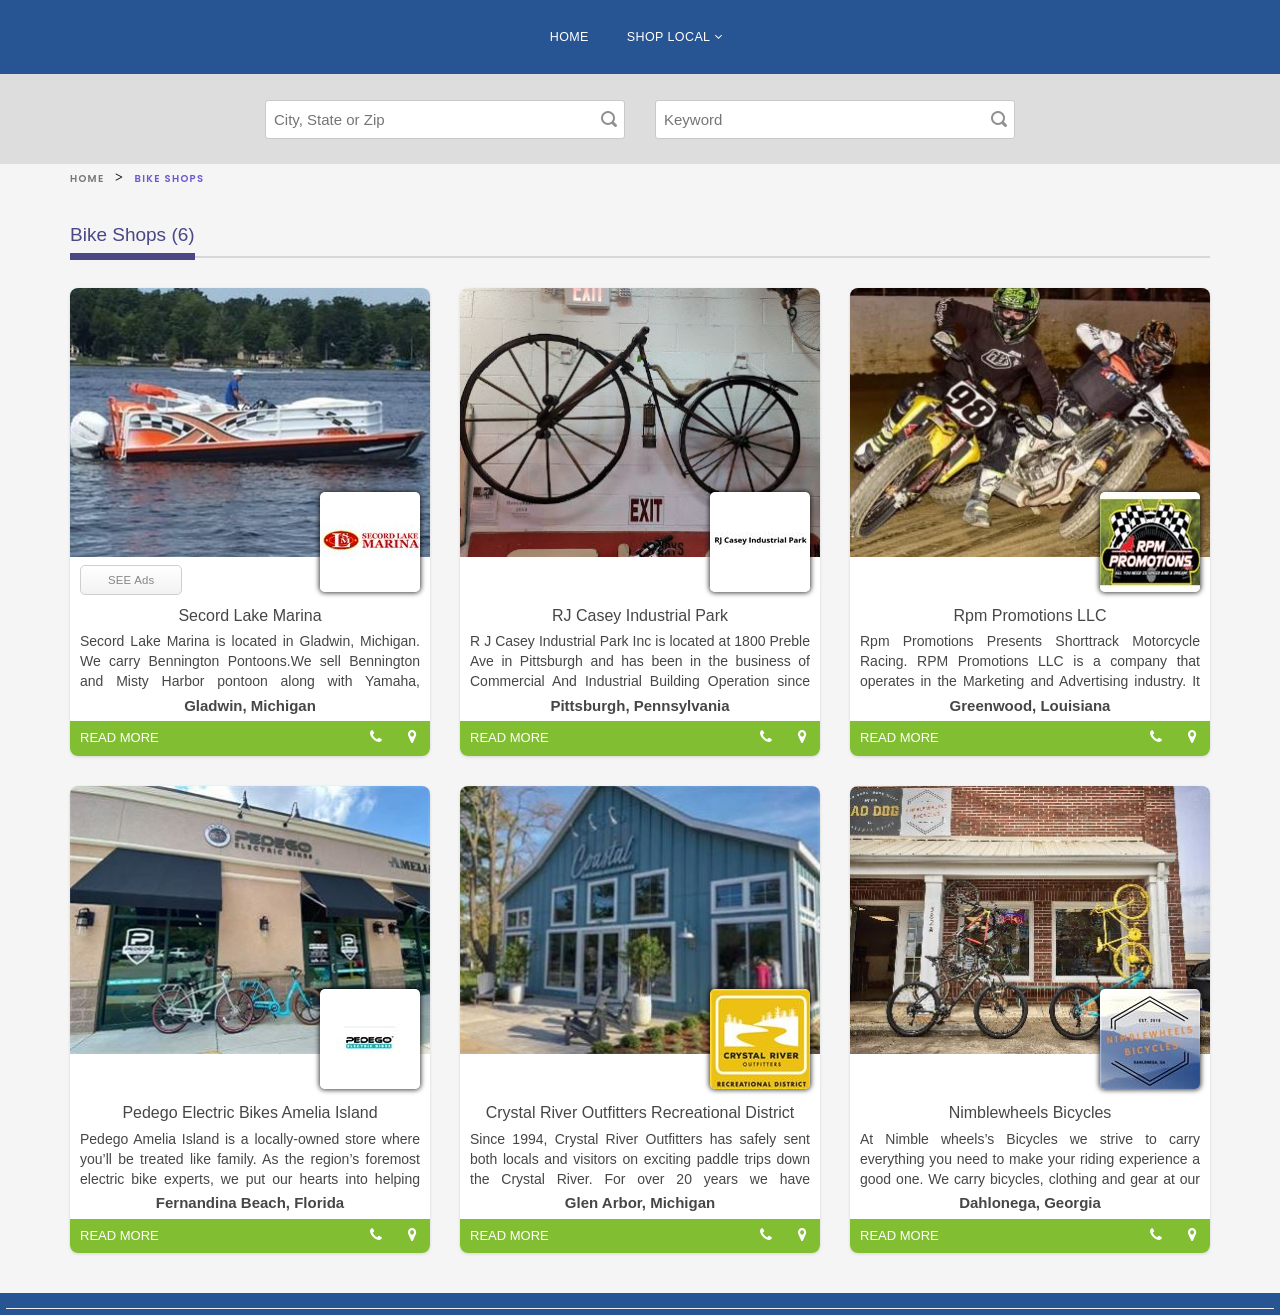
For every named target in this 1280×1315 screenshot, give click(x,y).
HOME (569, 37)
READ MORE (119, 737)
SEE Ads (131, 580)
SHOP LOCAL (674, 37)
